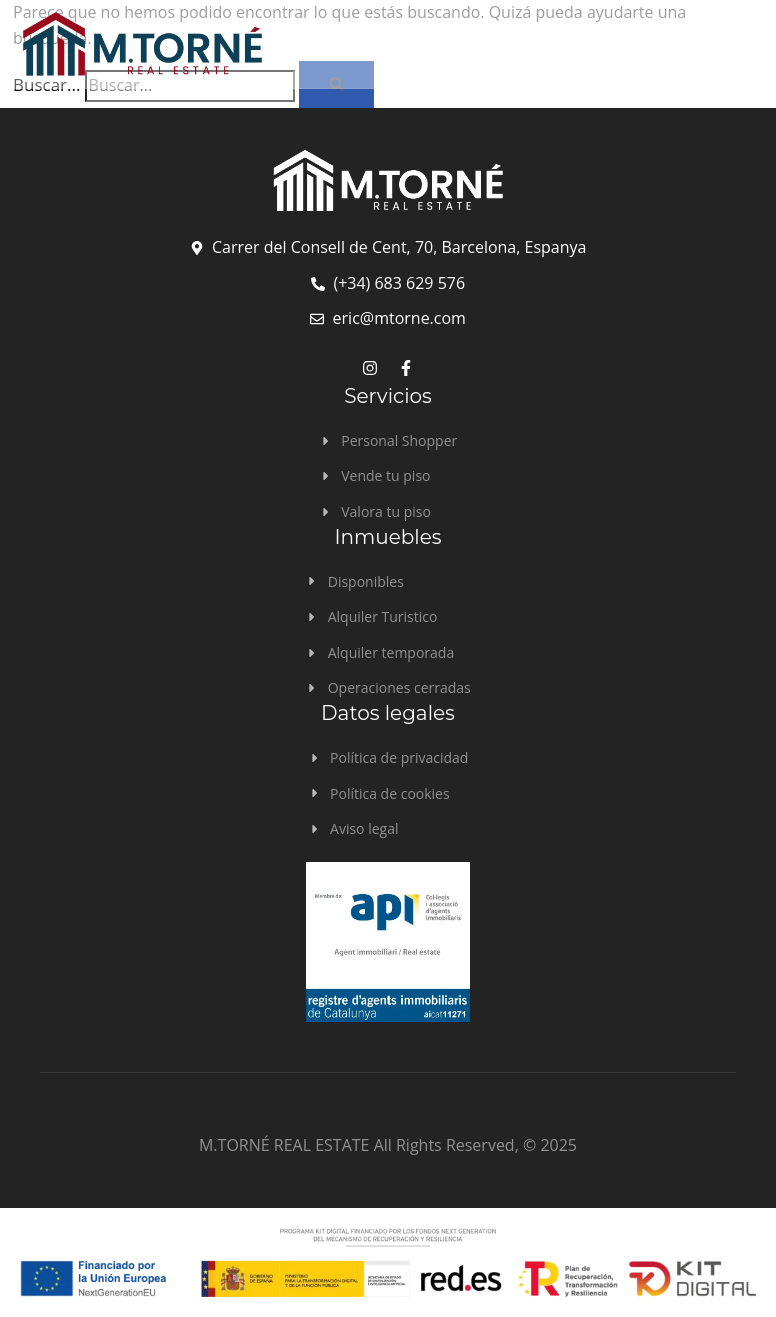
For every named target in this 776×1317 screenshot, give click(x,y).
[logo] (304, 44)
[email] (388, 319)
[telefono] (388, 284)
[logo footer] (388, 181)
